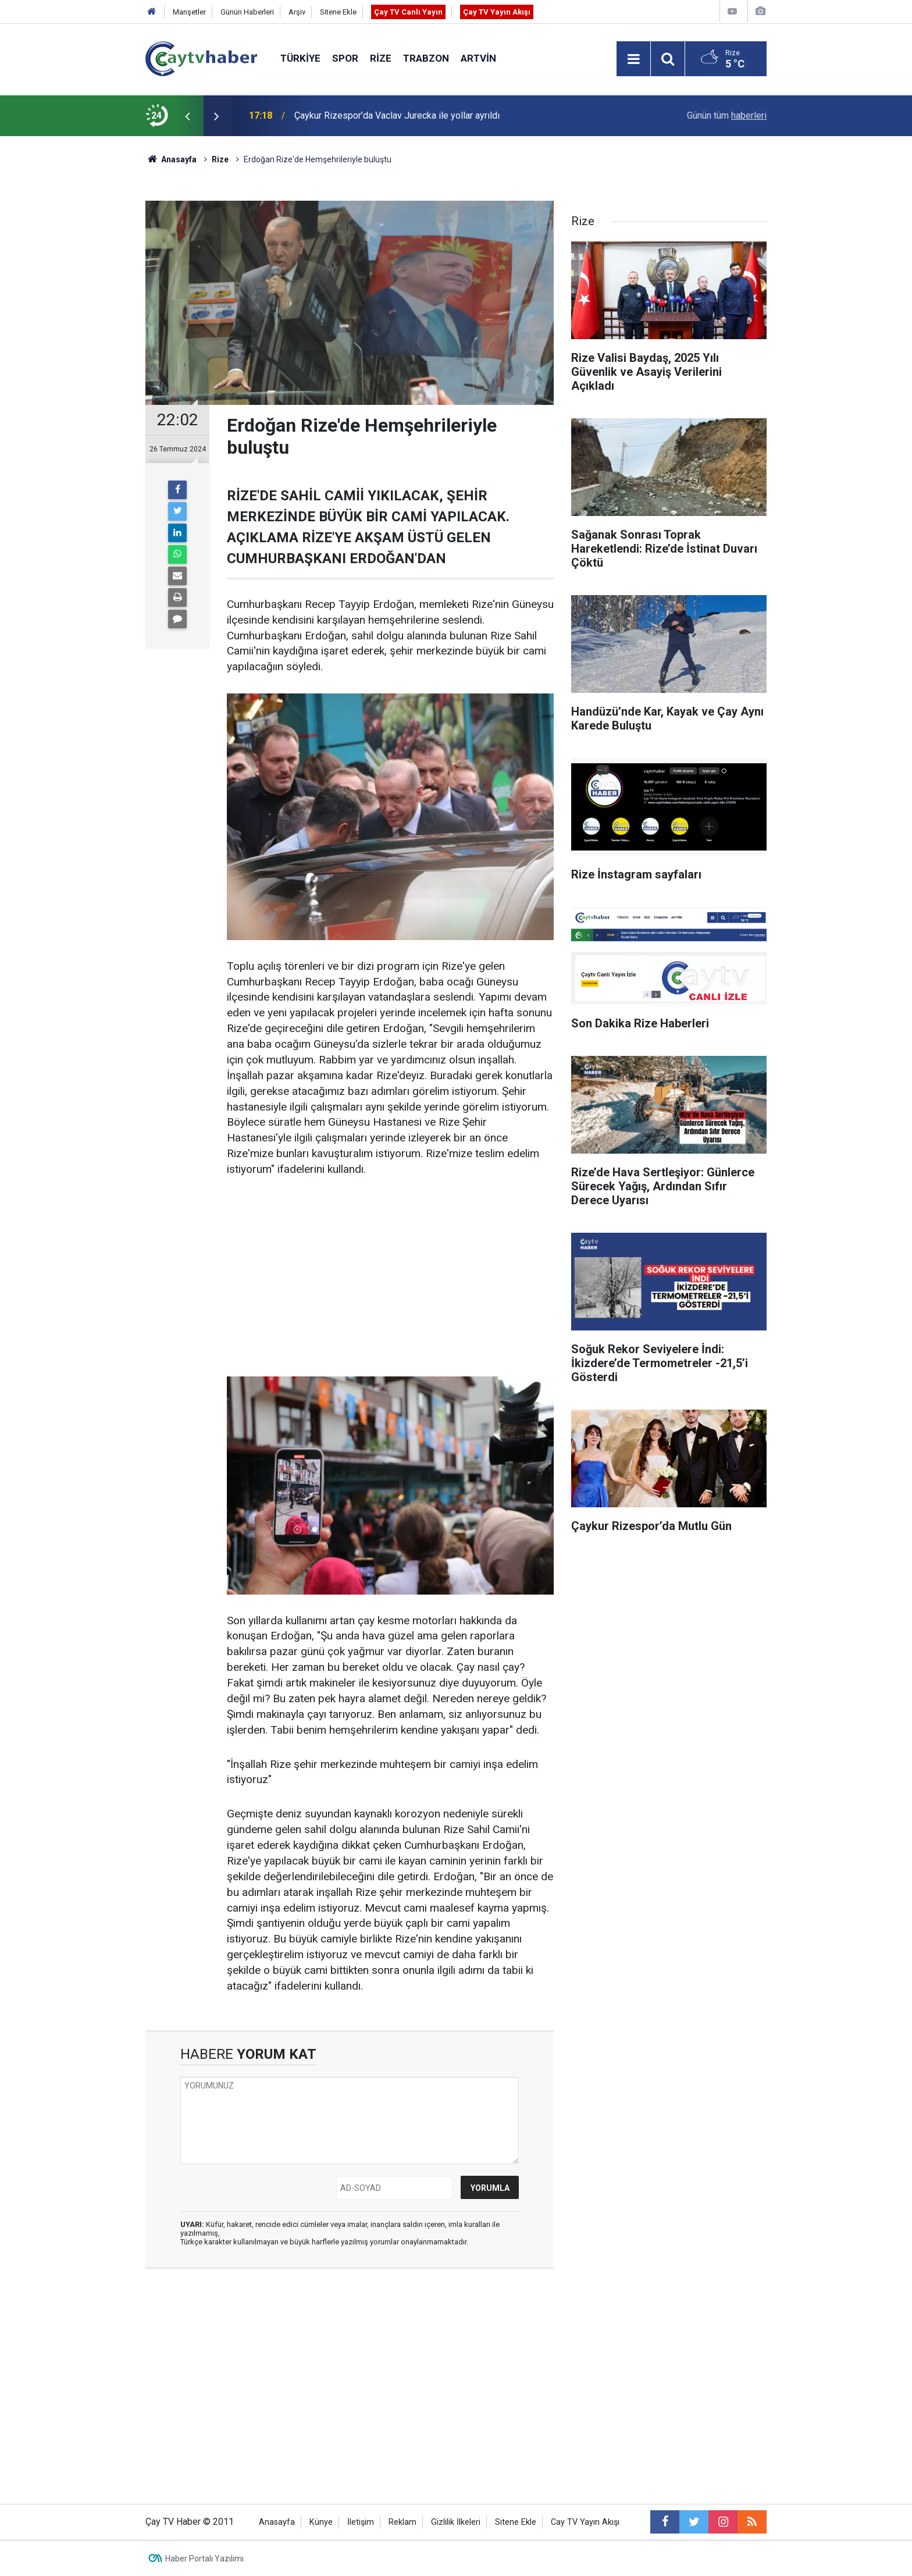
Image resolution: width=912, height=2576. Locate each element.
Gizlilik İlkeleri (455, 2522)
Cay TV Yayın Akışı (585, 2522)
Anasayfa (277, 2522)
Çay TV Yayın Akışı (496, 12)
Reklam (402, 2522)
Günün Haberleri (247, 12)
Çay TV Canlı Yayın (408, 12)
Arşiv (296, 12)
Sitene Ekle (338, 12)
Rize (380, 58)
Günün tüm (727, 115)
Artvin (478, 58)
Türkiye (300, 58)
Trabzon (426, 58)
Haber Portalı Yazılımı (204, 2558)
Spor (345, 58)
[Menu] (633, 59)
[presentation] (187, 116)
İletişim (360, 2522)
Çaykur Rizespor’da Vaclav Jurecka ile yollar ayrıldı (397, 115)
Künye (321, 2522)
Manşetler (189, 12)
